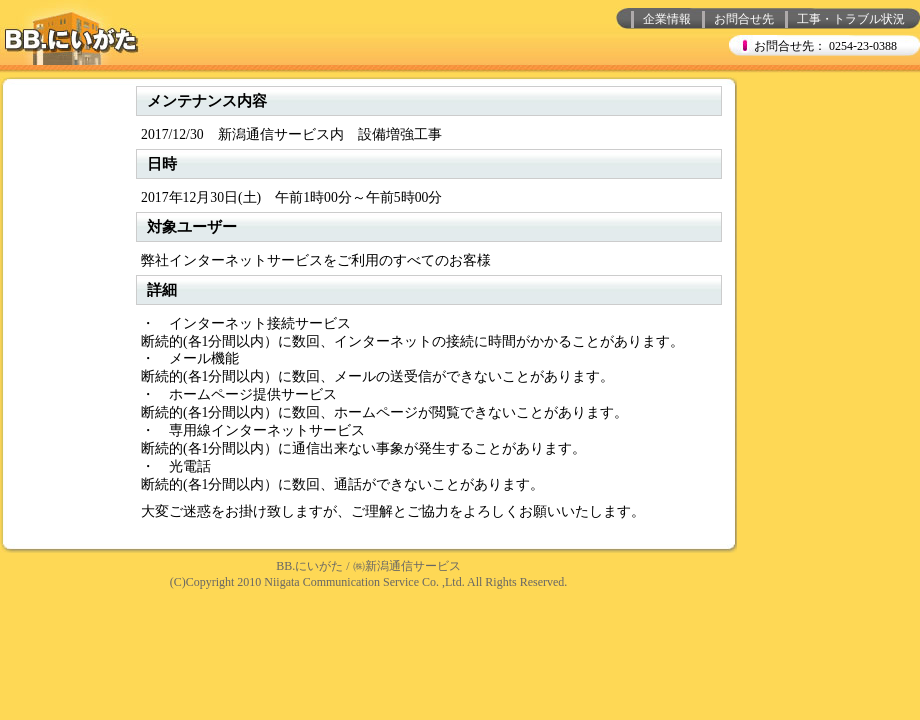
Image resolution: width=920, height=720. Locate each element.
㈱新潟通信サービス (407, 566)
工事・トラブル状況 (851, 19)
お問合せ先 (744, 19)
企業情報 (667, 19)
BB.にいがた (309, 566)
